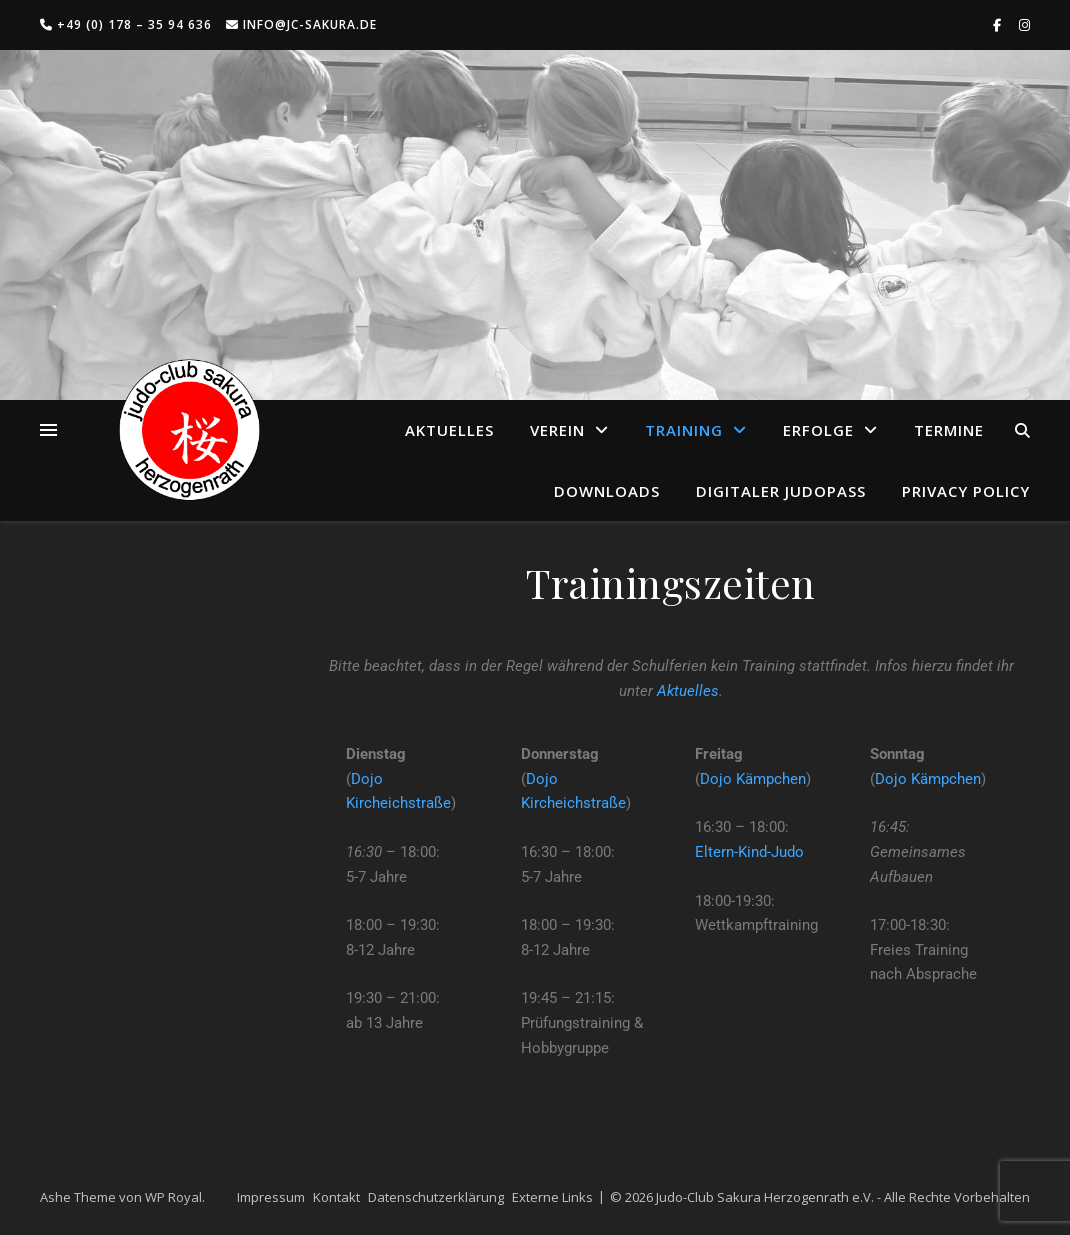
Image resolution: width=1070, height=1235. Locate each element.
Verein (557, 430)
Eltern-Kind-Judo (749, 852)
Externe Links (552, 1197)
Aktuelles (449, 430)
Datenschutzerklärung (436, 1197)
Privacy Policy (966, 491)
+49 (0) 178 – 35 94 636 (126, 24)
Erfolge (818, 430)
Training (684, 430)
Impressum (271, 1197)
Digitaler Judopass (781, 491)
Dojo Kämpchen (753, 779)
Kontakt (336, 1197)
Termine (949, 430)
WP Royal (173, 1197)
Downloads (607, 491)
